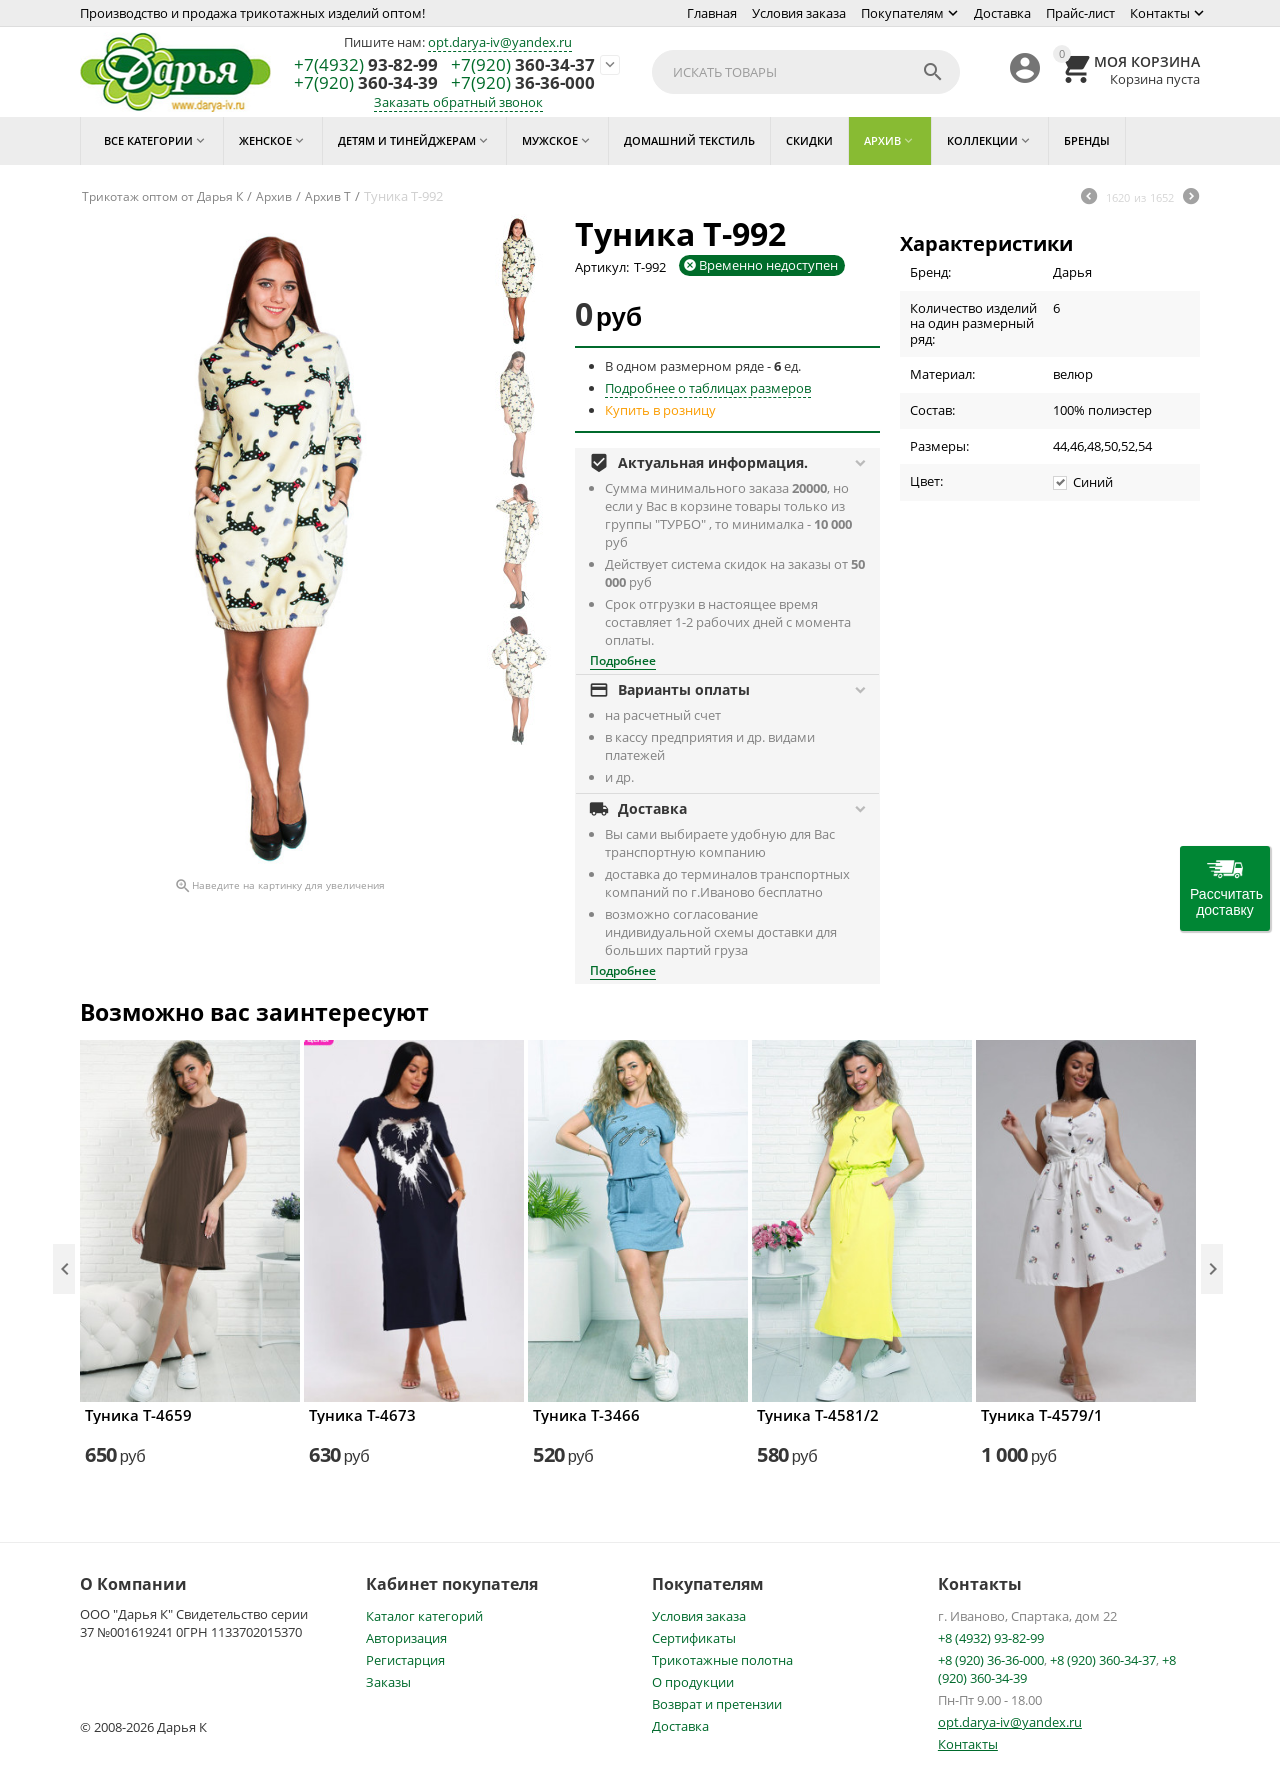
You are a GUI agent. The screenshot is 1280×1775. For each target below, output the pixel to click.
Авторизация (406, 1638)
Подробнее (623, 660)
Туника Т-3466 (586, 1415)
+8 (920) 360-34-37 (1103, 1660)
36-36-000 (523, 83)
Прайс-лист (1080, 13)
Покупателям (902, 13)
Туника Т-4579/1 (1042, 1415)
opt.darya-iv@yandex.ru (500, 42)
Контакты (1160, 13)
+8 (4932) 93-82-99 (991, 1638)
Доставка (1002, 13)
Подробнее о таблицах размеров (708, 388)
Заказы (388, 1682)
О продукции (693, 1682)
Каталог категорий (424, 1616)
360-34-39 (366, 83)
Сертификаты (694, 1638)
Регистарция (405, 1660)
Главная (712, 13)
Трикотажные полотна (722, 1660)
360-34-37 (523, 65)
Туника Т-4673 (362, 1415)
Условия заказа (799, 13)
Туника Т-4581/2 (818, 1415)
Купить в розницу (660, 410)
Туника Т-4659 (138, 1415)
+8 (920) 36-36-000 (991, 1660)
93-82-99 (366, 65)
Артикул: (602, 267)
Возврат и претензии (717, 1704)
